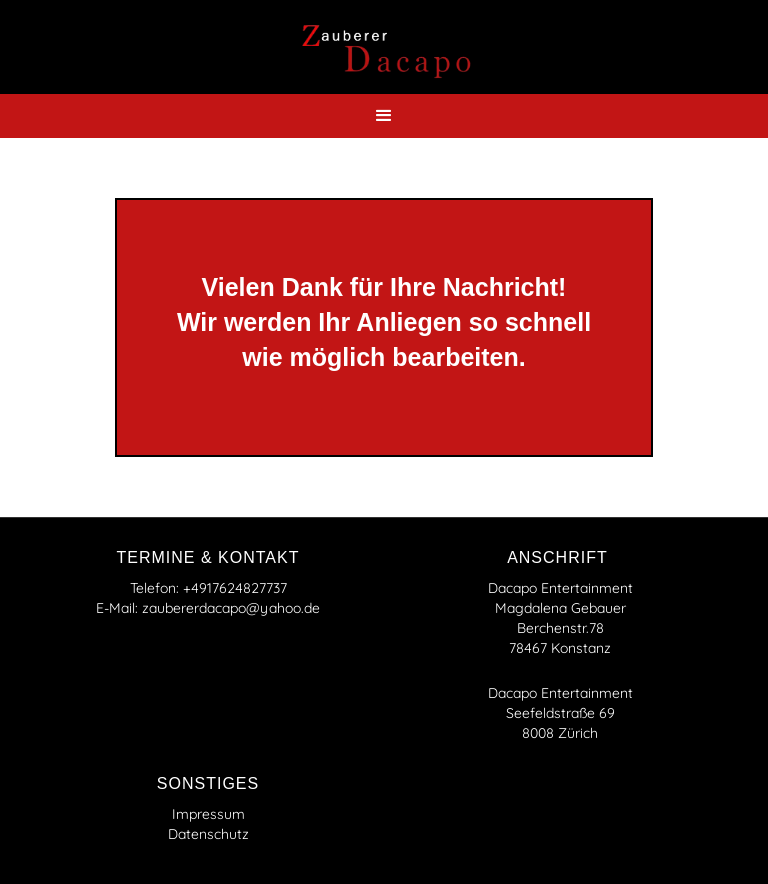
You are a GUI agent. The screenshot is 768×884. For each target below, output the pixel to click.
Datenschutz (208, 834)
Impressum (208, 814)
